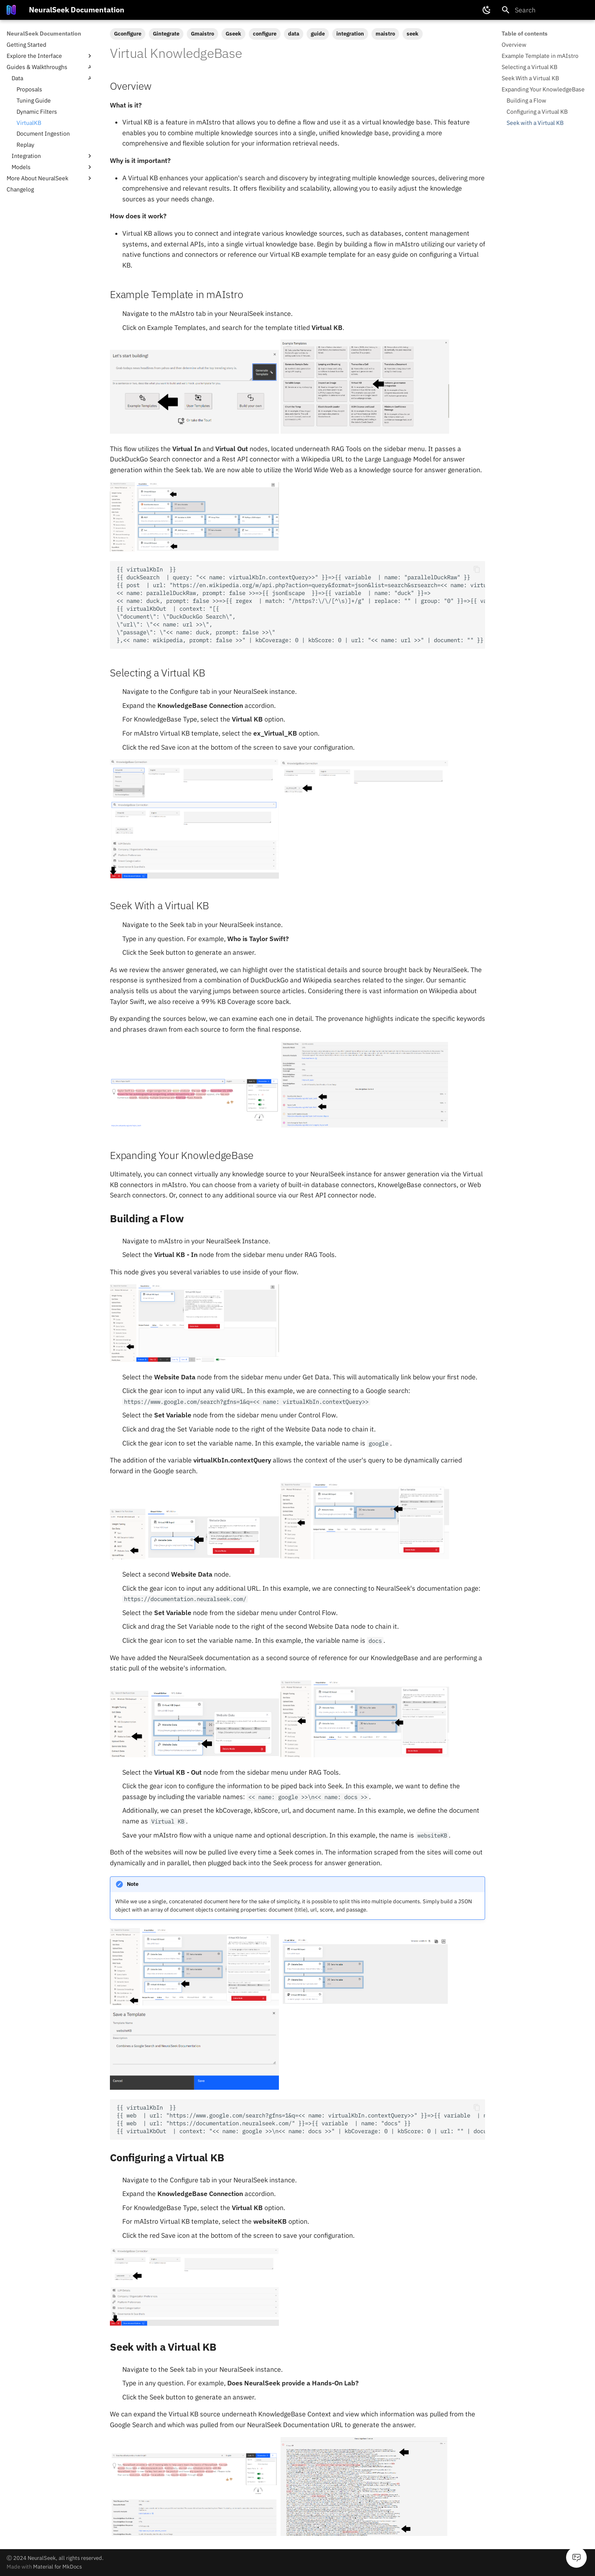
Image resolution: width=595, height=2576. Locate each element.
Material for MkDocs (57, 2566)
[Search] (545, 9)
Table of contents (524, 33)
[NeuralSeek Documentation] (11, 10)
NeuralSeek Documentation (44, 33)
